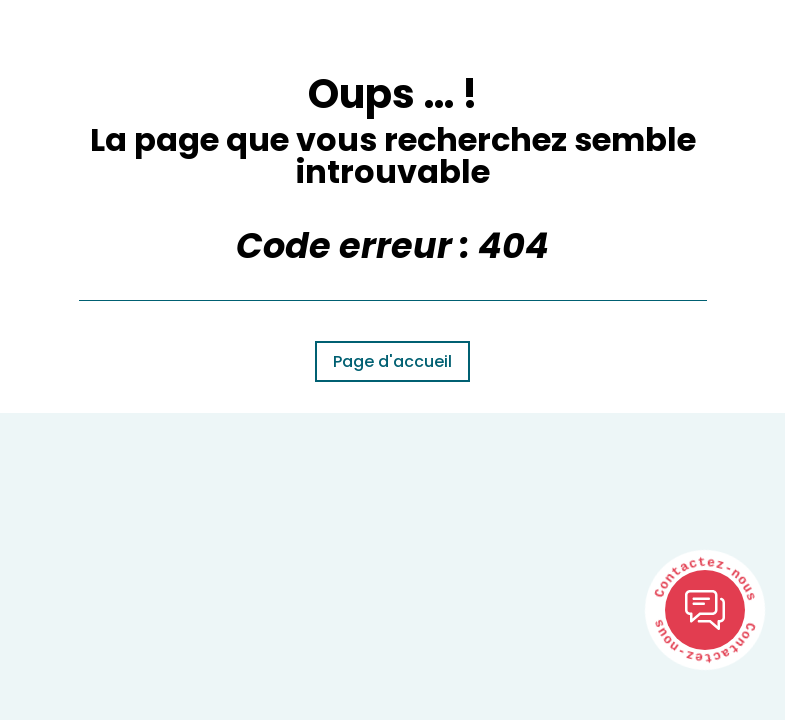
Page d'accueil (392, 361)
